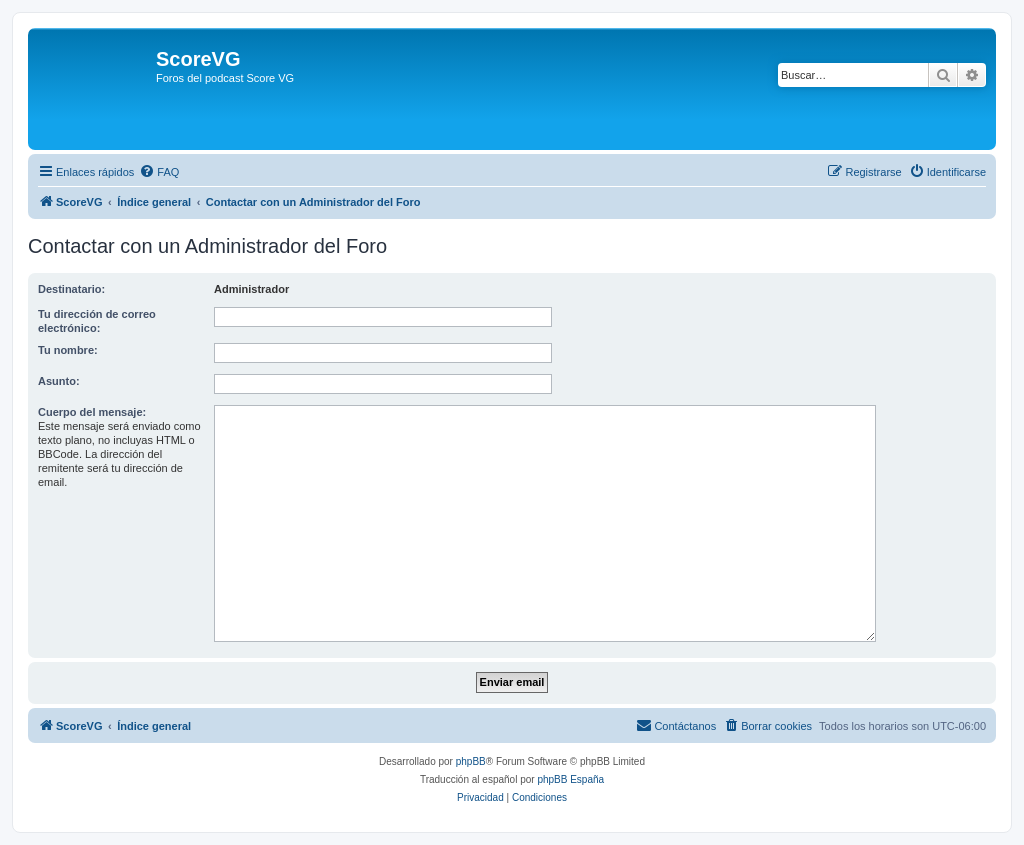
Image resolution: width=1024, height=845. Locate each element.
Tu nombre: (68, 350)
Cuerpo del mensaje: (92, 412)
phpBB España (570, 779)
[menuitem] (159, 172)
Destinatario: (71, 289)
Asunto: (59, 381)
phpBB (471, 761)
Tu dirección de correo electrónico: (97, 321)
